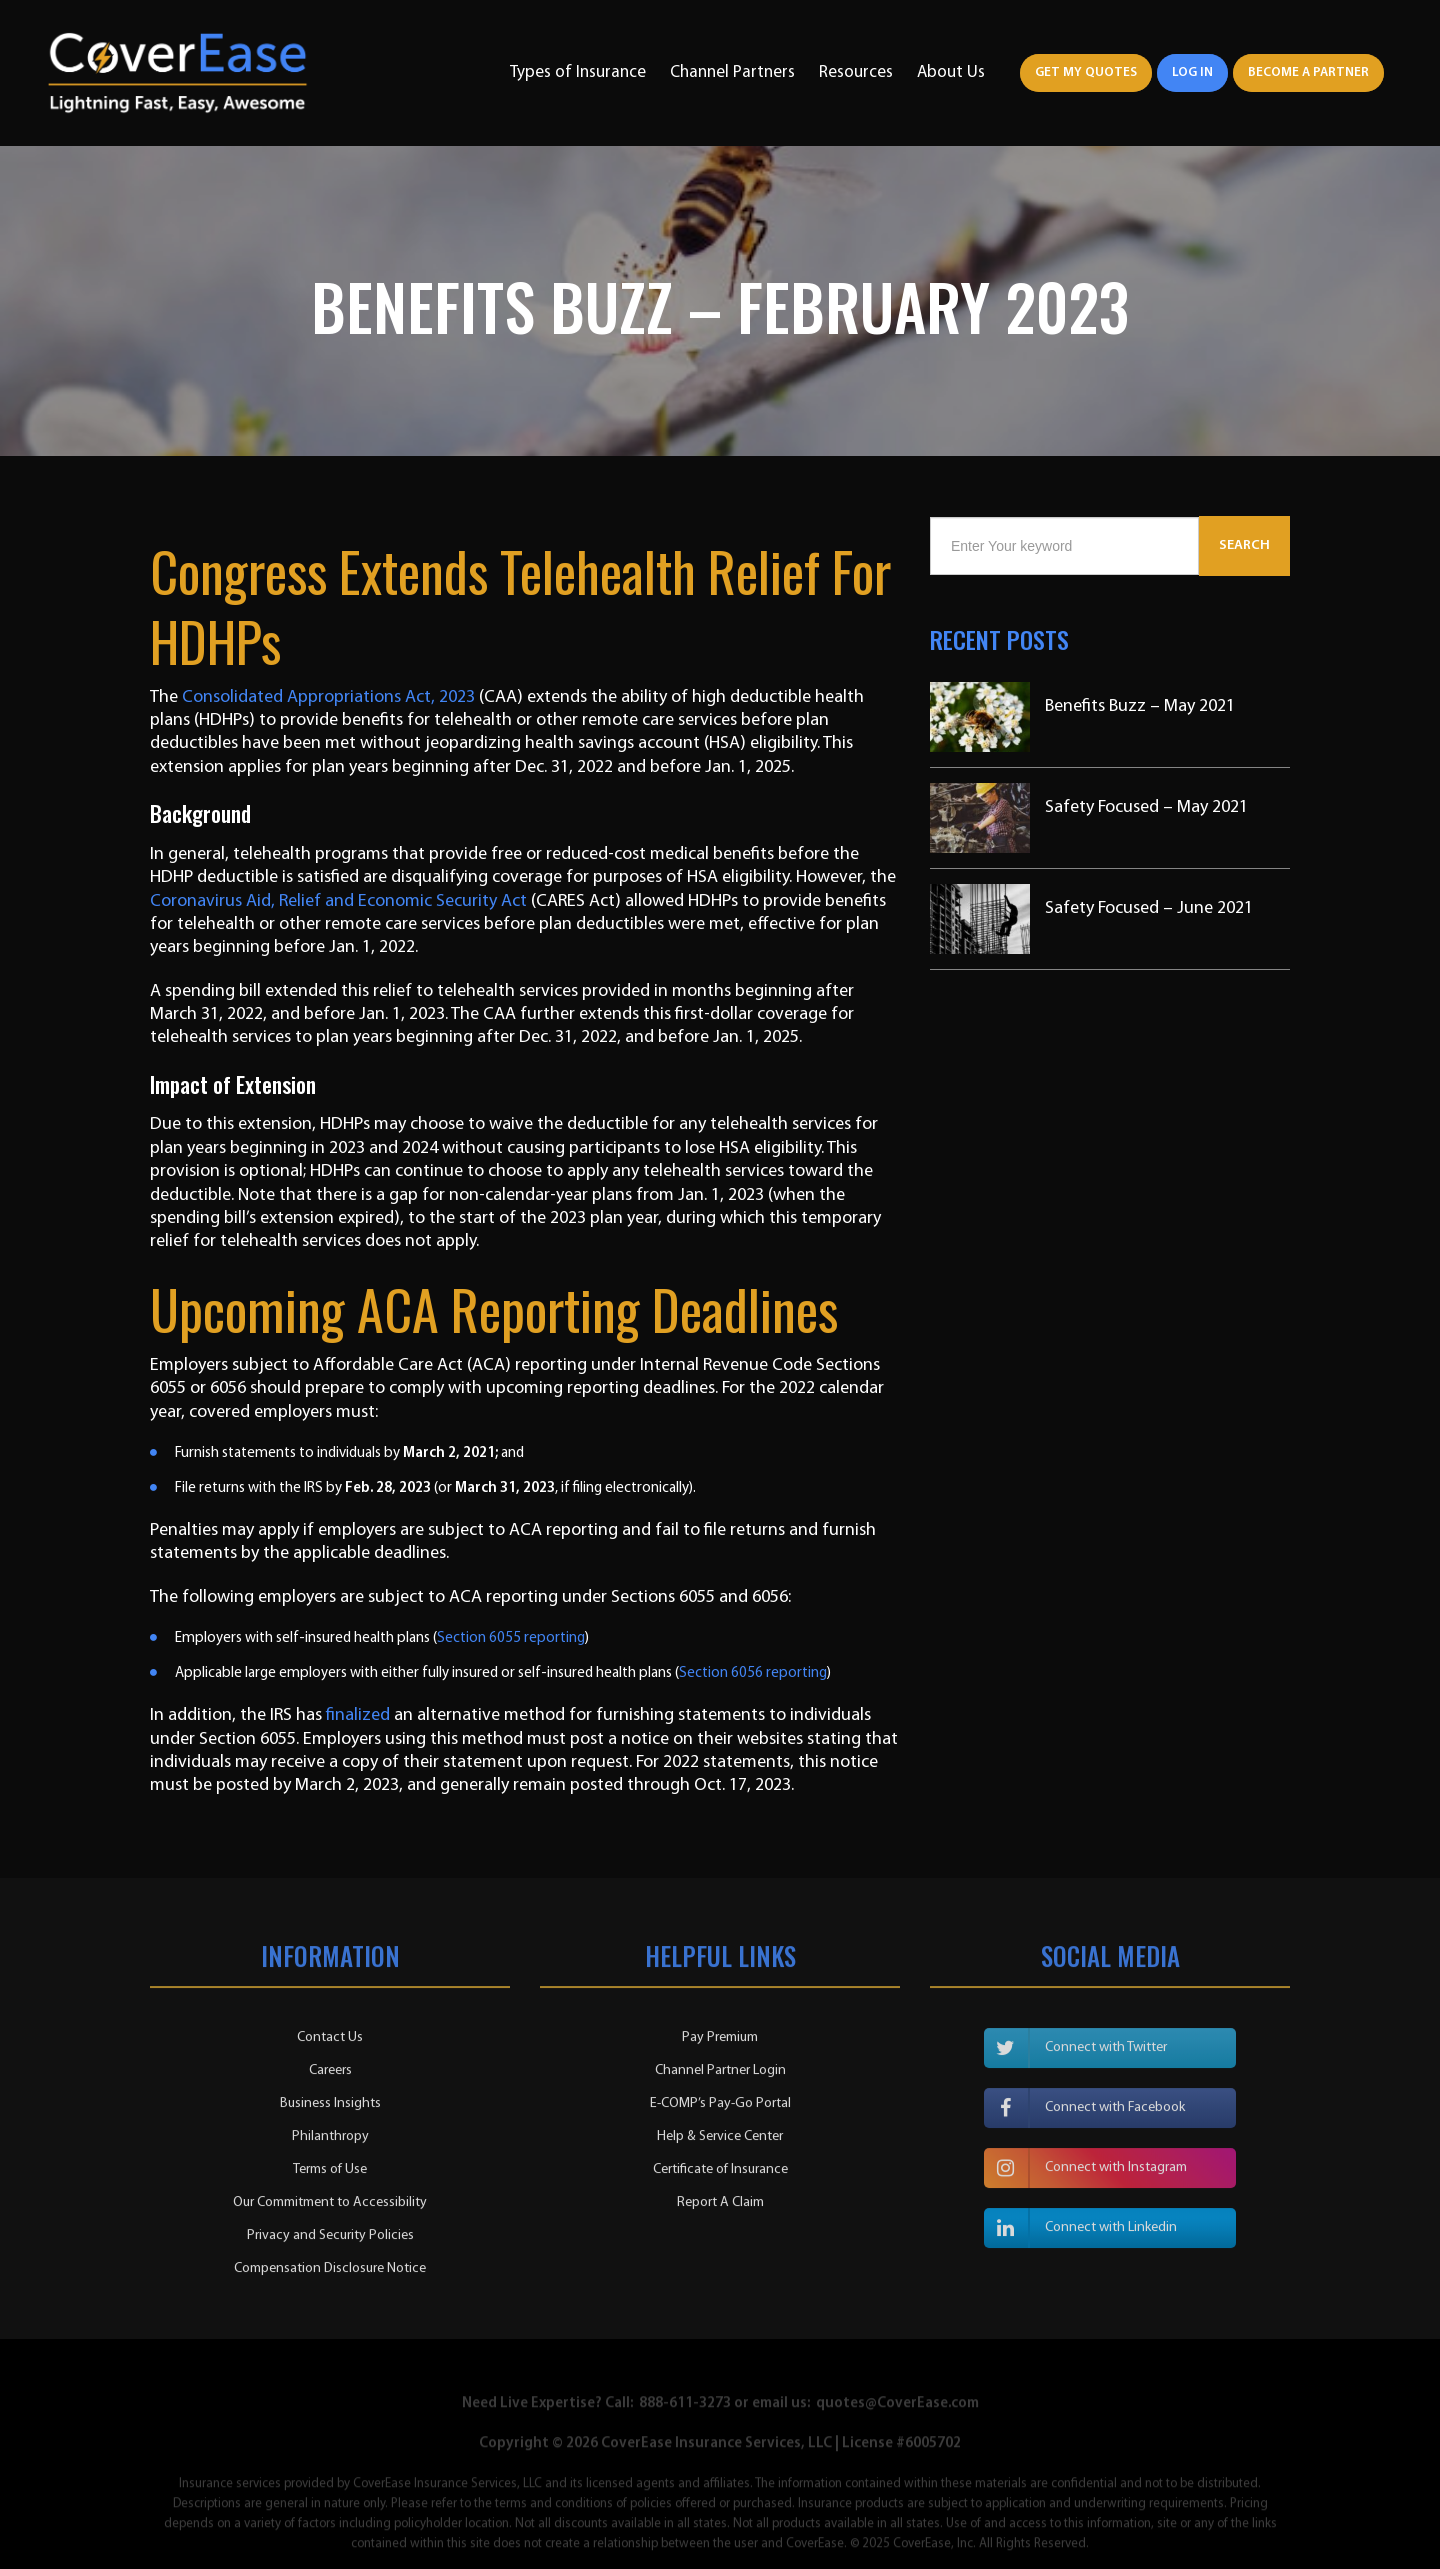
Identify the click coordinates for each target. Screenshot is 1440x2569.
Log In (1192, 72)
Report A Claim (720, 2208)
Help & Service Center (720, 2142)
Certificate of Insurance (720, 2175)
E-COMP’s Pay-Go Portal (720, 2109)
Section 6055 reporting (511, 1638)
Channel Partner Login (720, 2076)
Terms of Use (330, 2175)
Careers (330, 2076)
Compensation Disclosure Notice (330, 2274)
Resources (856, 72)
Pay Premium (720, 2043)
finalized (358, 1715)
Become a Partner (1308, 72)
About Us (951, 72)
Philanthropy (330, 2142)
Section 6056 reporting (753, 1673)
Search (1244, 545)
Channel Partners (732, 72)
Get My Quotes (1086, 72)
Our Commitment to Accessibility (330, 2208)
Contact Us (330, 2043)
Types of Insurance (578, 72)
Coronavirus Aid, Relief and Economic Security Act (338, 901)
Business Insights (330, 2109)
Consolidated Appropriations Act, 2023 (328, 697)
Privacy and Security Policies (330, 2241)
